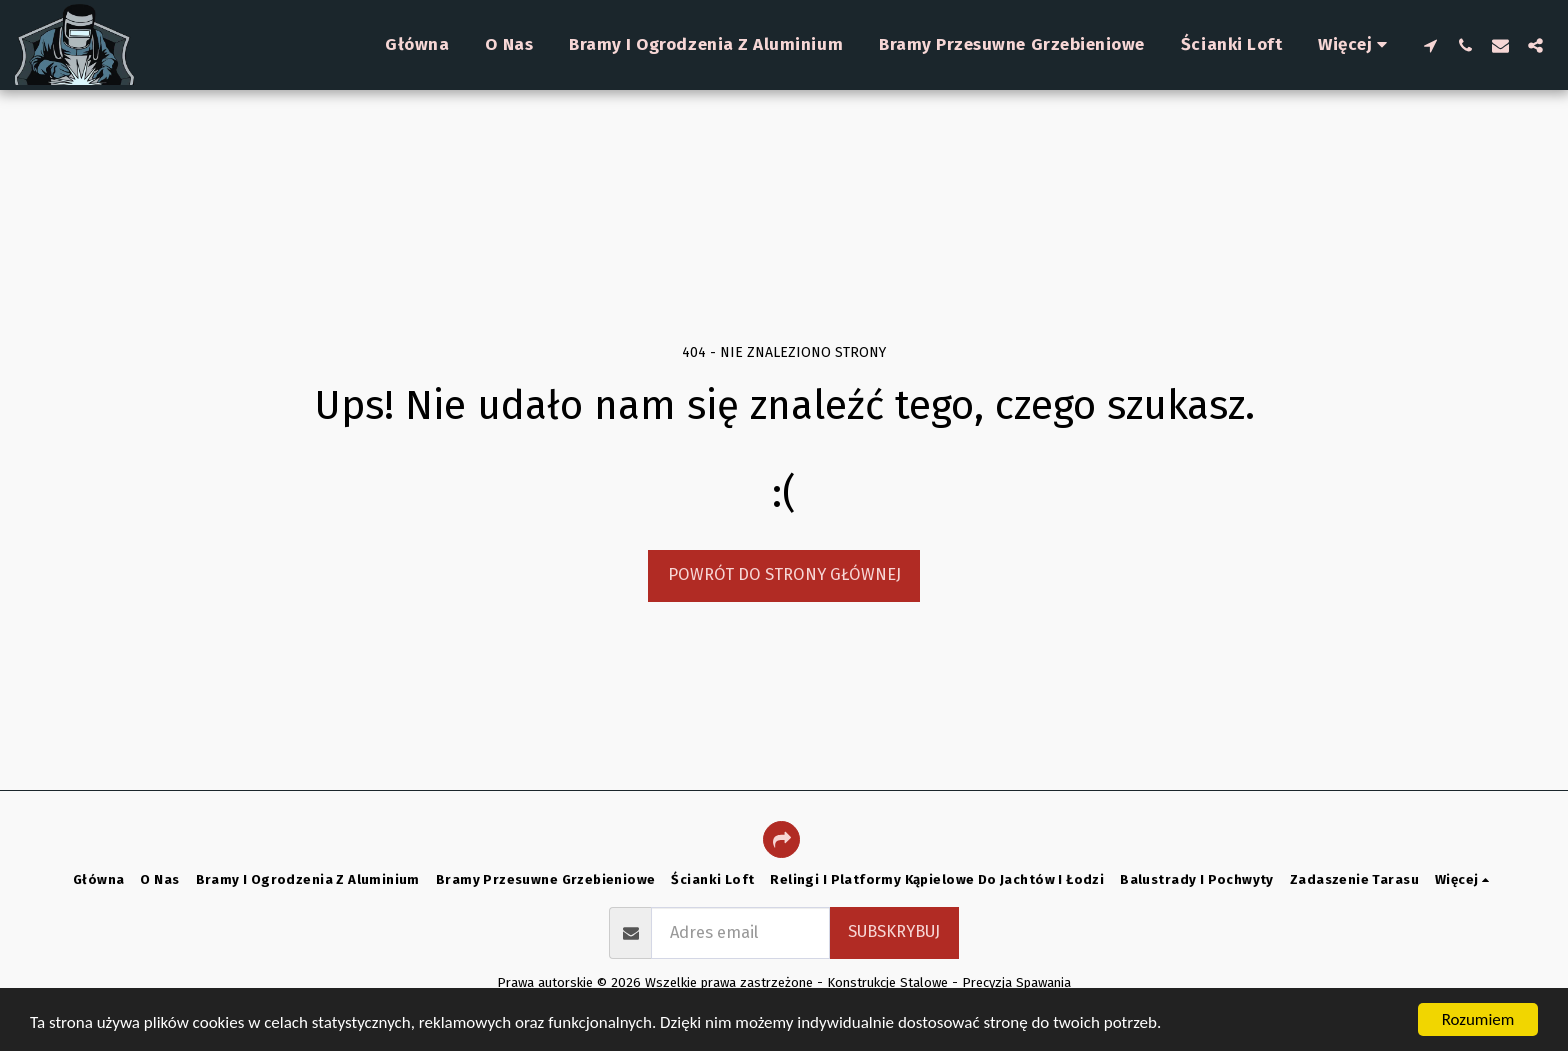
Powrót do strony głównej (784, 574)
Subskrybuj (894, 931)
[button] (1430, 45)
